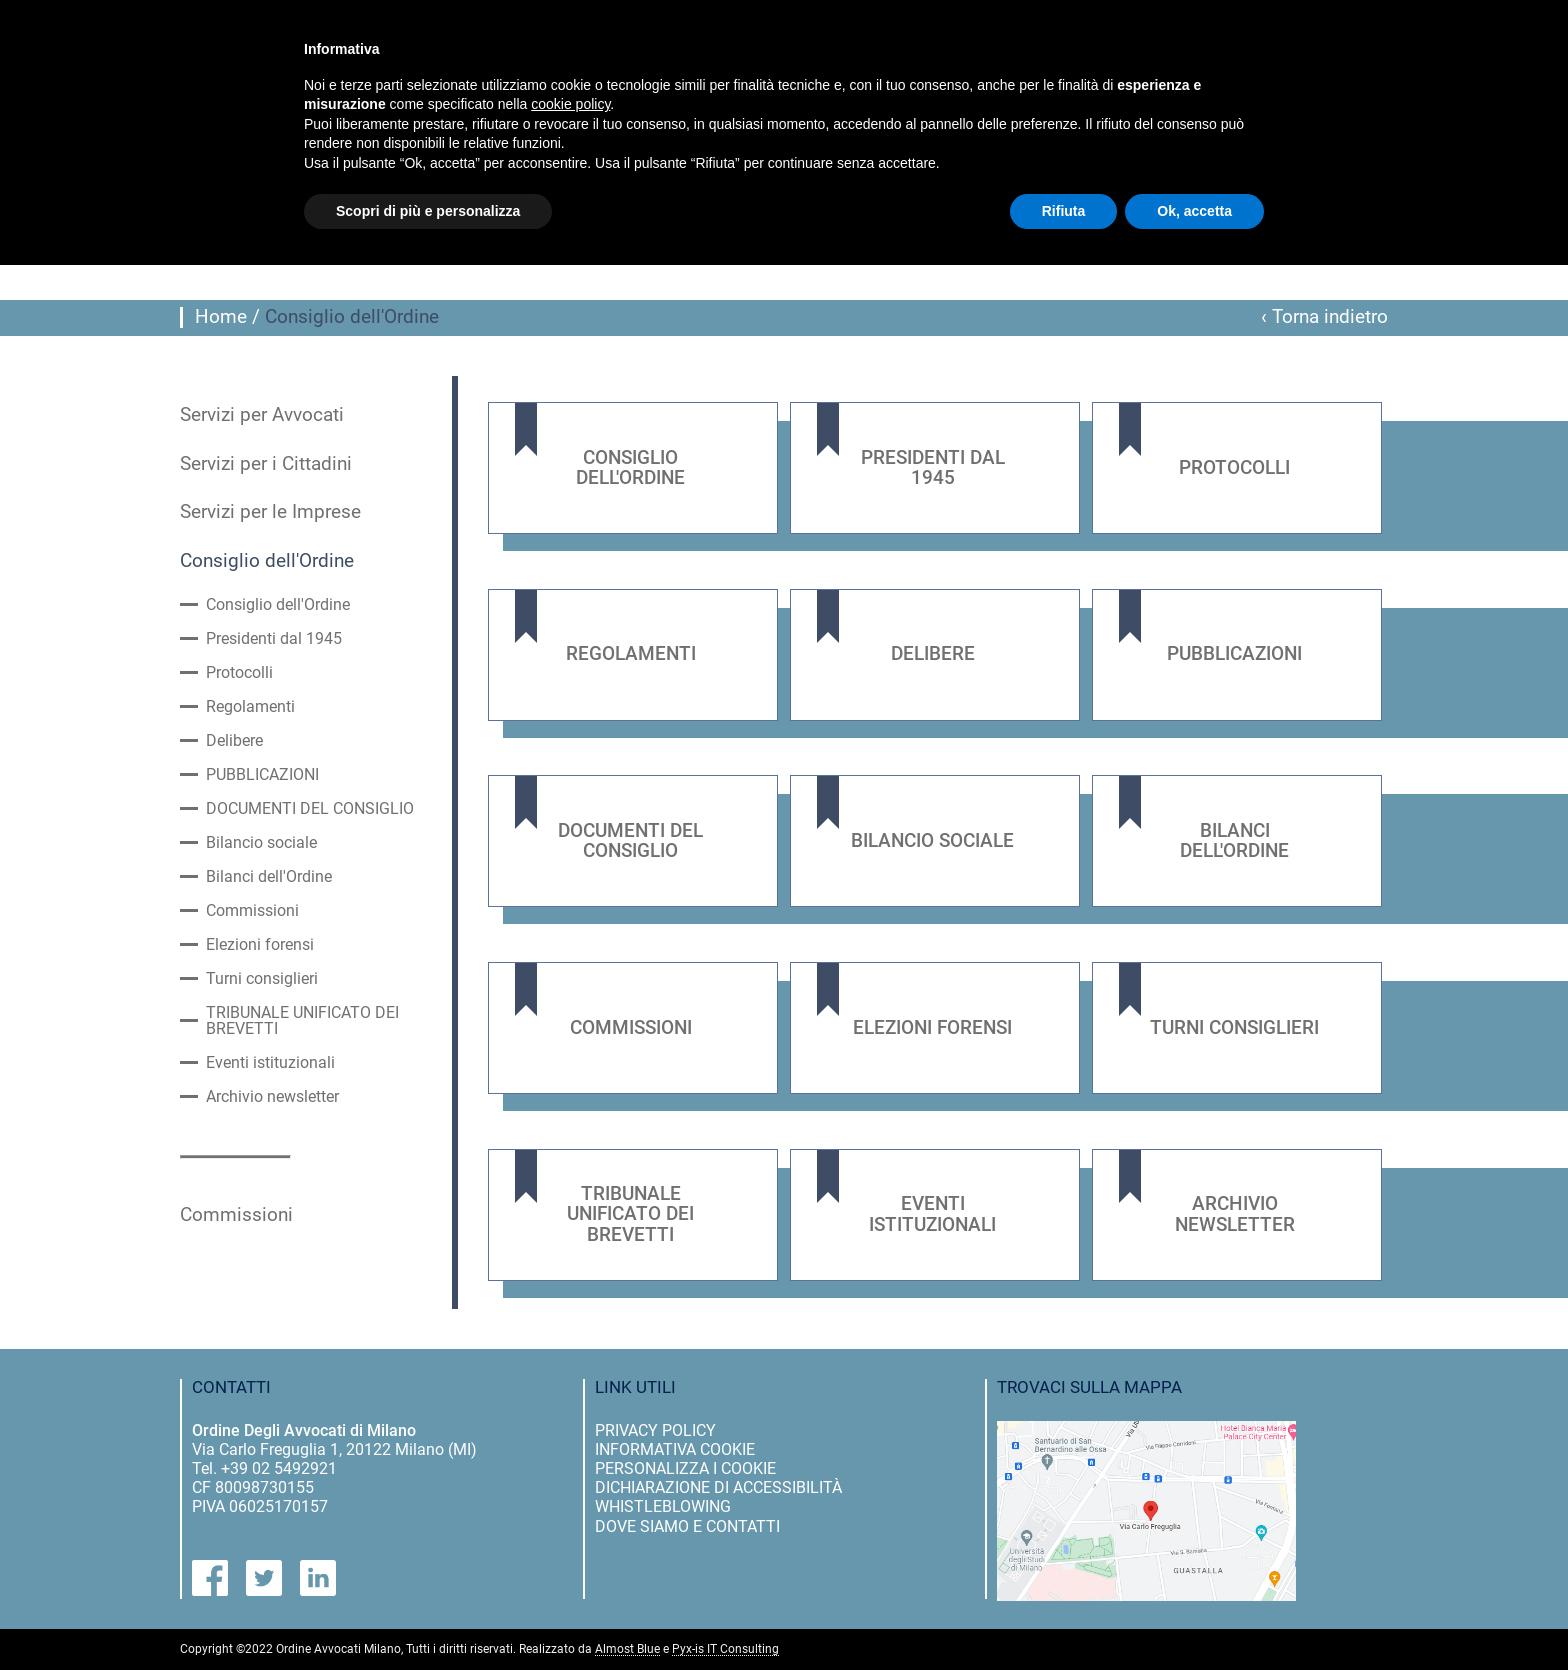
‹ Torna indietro (1324, 317)
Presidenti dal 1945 (274, 639)
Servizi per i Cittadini (266, 464)
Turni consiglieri (262, 979)
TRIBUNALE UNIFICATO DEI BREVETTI (302, 1021)
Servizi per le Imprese (270, 512)
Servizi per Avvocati (262, 415)
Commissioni (252, 911)
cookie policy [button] (570, 104)
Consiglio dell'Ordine (267, 561)
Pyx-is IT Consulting (725, 1649)
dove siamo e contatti (687, 1526)
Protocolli (239, 673)
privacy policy (655, 1430)
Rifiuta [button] (1064, 211)
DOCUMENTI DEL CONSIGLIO (310, 809)
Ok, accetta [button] (1194, 211)
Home (221, 317)
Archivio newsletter (272, 1097)
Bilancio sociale (261, 843)
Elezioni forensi (260, 945)
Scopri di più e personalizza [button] (428, 211)
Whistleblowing (663, 1506)
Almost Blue (627, 1649)
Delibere (234, 741)
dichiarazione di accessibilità (718, 1487)
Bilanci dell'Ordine (269, 877)
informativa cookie (675, 1449)
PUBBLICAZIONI (262, 775)
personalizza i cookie (685, 1468)
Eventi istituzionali (270, 1063)
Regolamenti (250, 707)
